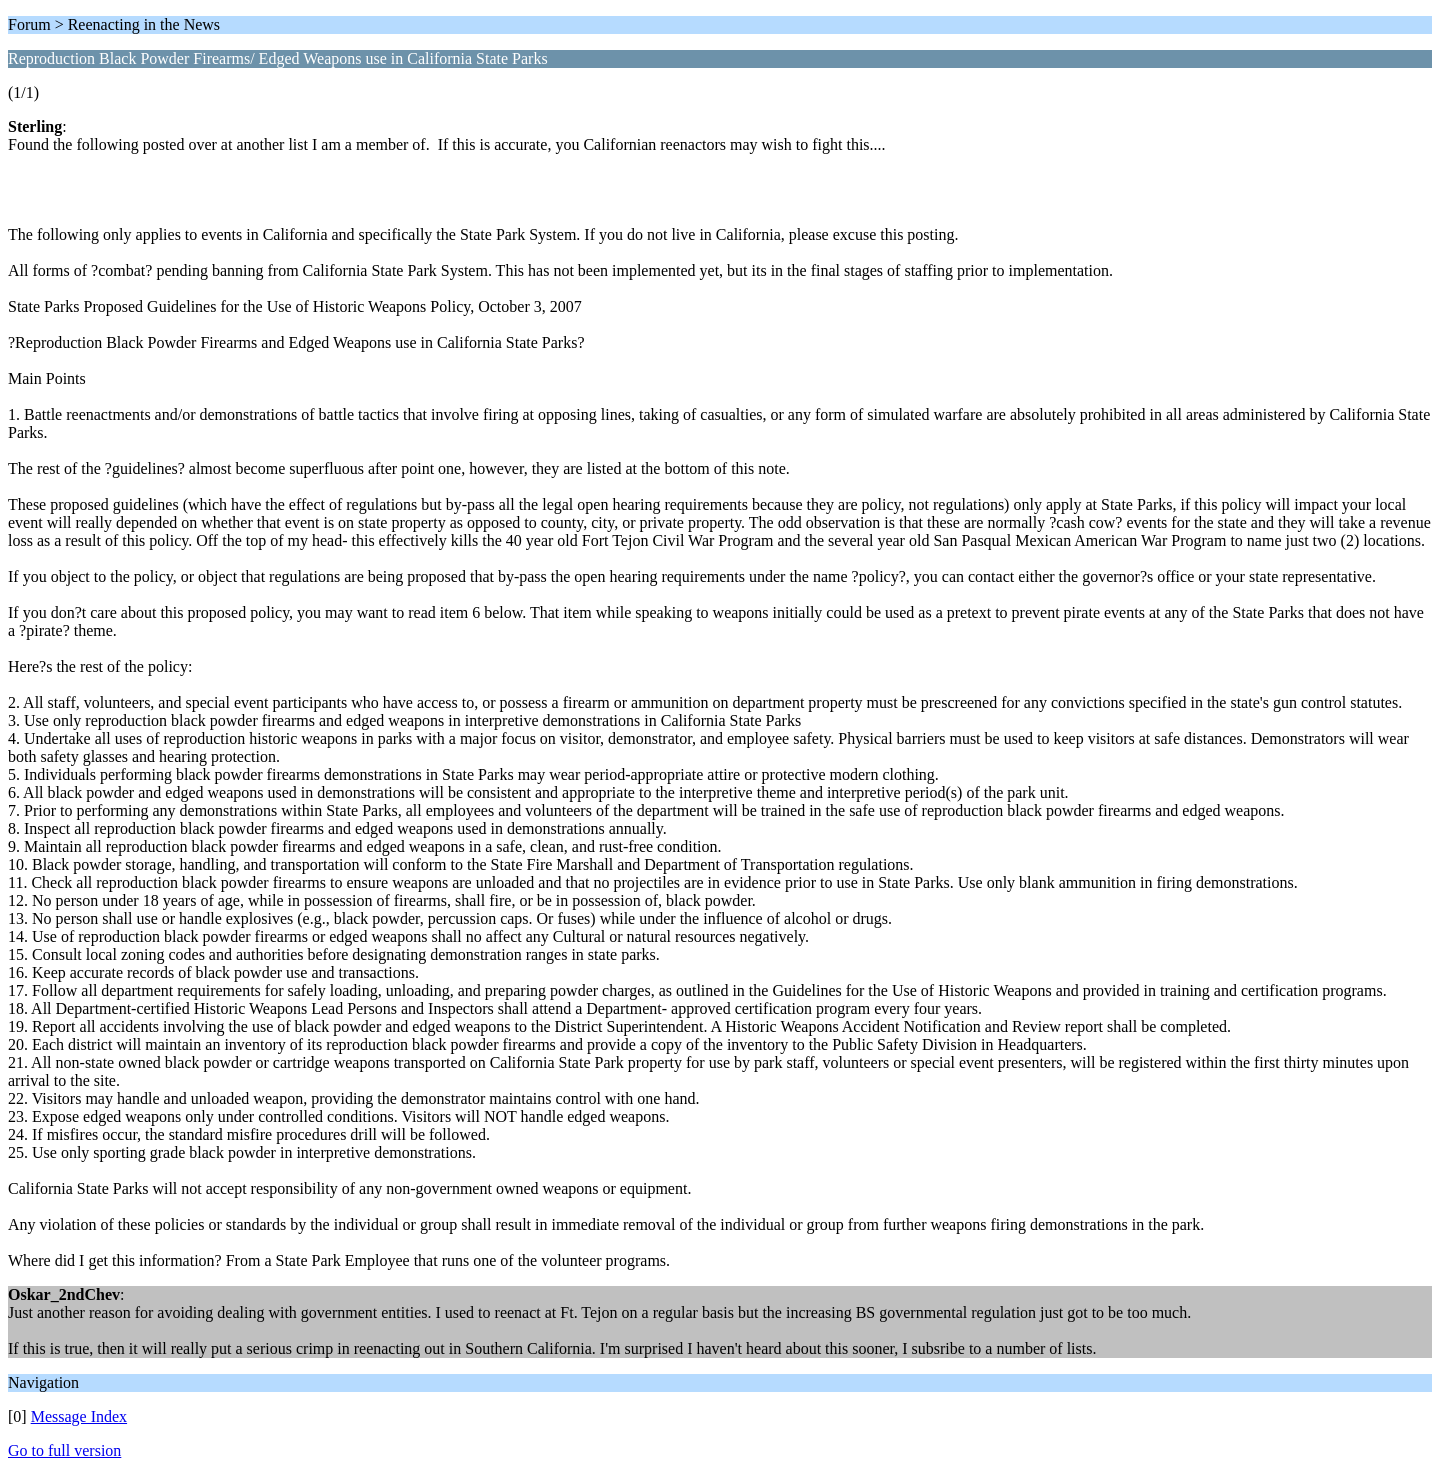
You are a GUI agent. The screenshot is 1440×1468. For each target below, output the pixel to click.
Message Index (79, 1416)
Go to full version (64, 1450)
